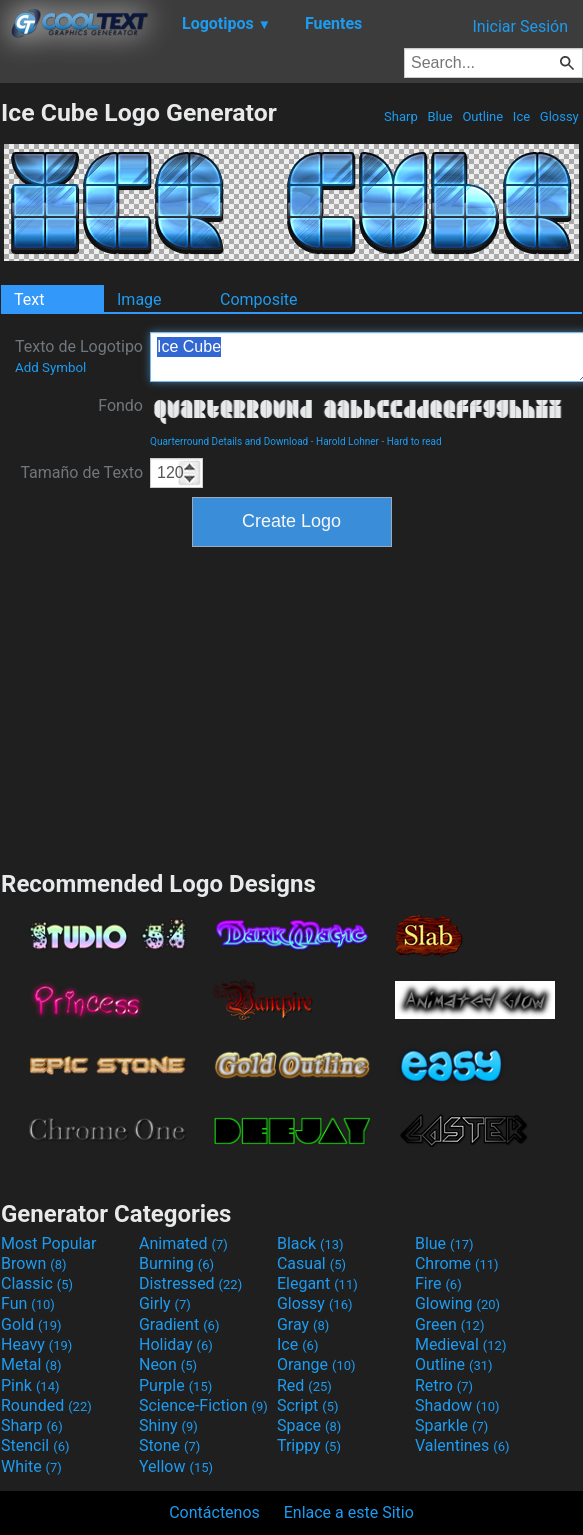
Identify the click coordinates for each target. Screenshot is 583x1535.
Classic (37, 1283)
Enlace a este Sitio (349, 1512)
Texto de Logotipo (79, 356)
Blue (440, 116)
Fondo (120, 405)
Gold (31, 1324)
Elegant (317, 1283)
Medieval (461, 1344)
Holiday (176, 1344)
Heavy (36, 1344)
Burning (176, 1263)
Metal (31, 1364)
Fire (438, 1283)
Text (29, 299)
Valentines (462, 1445)
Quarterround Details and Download (229, 441)
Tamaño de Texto (81, 472)
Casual (311, 1263)
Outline (482, 116)
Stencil (35, 1445)
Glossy (559, 116)
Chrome (457, 1263)
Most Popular (49, 1243)
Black (310, 1243)
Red (304, 1385)
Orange (316, 1364)
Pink (30, 1385)
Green (450, 1324)
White (31, 1466)
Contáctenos (214, 1512)
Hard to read (414, 441)
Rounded (46, 1405)
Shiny (168, 1425)
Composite (259, 299)
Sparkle (451, 1425)
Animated (183, 1243)
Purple (175, 1385)
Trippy (309, 1445)
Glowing (457, 1303)
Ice (522, 116)
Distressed (190, 1283)
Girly (165, 1303)
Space (309, 1425)
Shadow (457, 1405)
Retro (444, 1385)
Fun (28, 1303)
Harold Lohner (347, 441)
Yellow (176, 1466)
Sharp (401, 116)
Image (139, 299)
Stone (169, 1445)
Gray (303, 1324)
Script (308, 1405)
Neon (168, 1364)
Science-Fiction (203, 1405)
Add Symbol (50, 367)
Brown (33, 1263)
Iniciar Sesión (520, 26)
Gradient (179, 1324)
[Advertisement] (292, 706)
